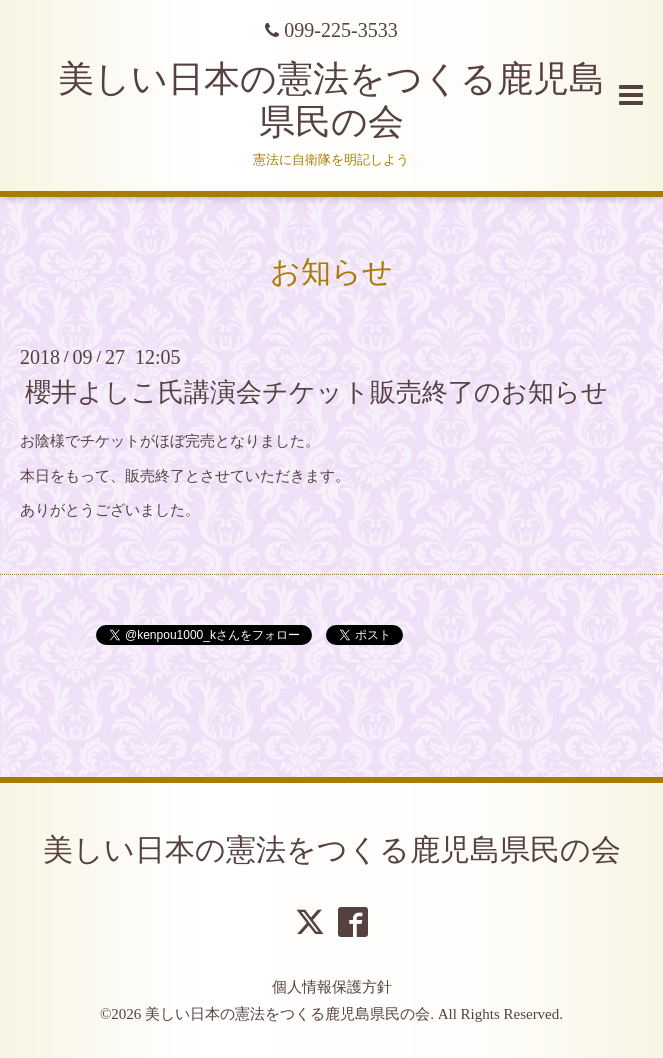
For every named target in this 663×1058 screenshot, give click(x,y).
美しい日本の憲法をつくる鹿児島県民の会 (332, 849)
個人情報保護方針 (332, 987)
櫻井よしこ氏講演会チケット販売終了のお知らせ (316, 392)
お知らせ (331, 271)
